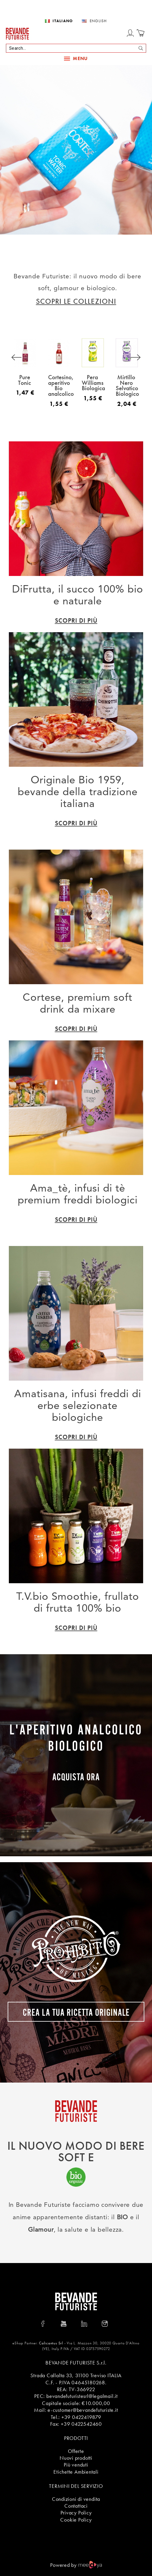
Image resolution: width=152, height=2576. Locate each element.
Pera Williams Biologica (93, 382)
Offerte (76, 2451)
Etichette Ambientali (76, 2471)
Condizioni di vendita (76, 2499)
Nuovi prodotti (76, 2457)
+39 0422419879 (81, 2417)
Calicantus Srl (51, 2343)
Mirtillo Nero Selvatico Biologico (127, 385)
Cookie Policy (75, 2519)
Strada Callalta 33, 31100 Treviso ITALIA (75, 2375)
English (98, 21)
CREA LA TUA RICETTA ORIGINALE (76, 2011)
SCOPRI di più (76, 620)
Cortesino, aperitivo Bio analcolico (61, 385)
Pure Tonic (24, 380)
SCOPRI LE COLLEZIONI (76, 301)
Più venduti (76, 2464)
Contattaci (76, 2505)
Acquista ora (76, 1776)
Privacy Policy (76, 2512)
